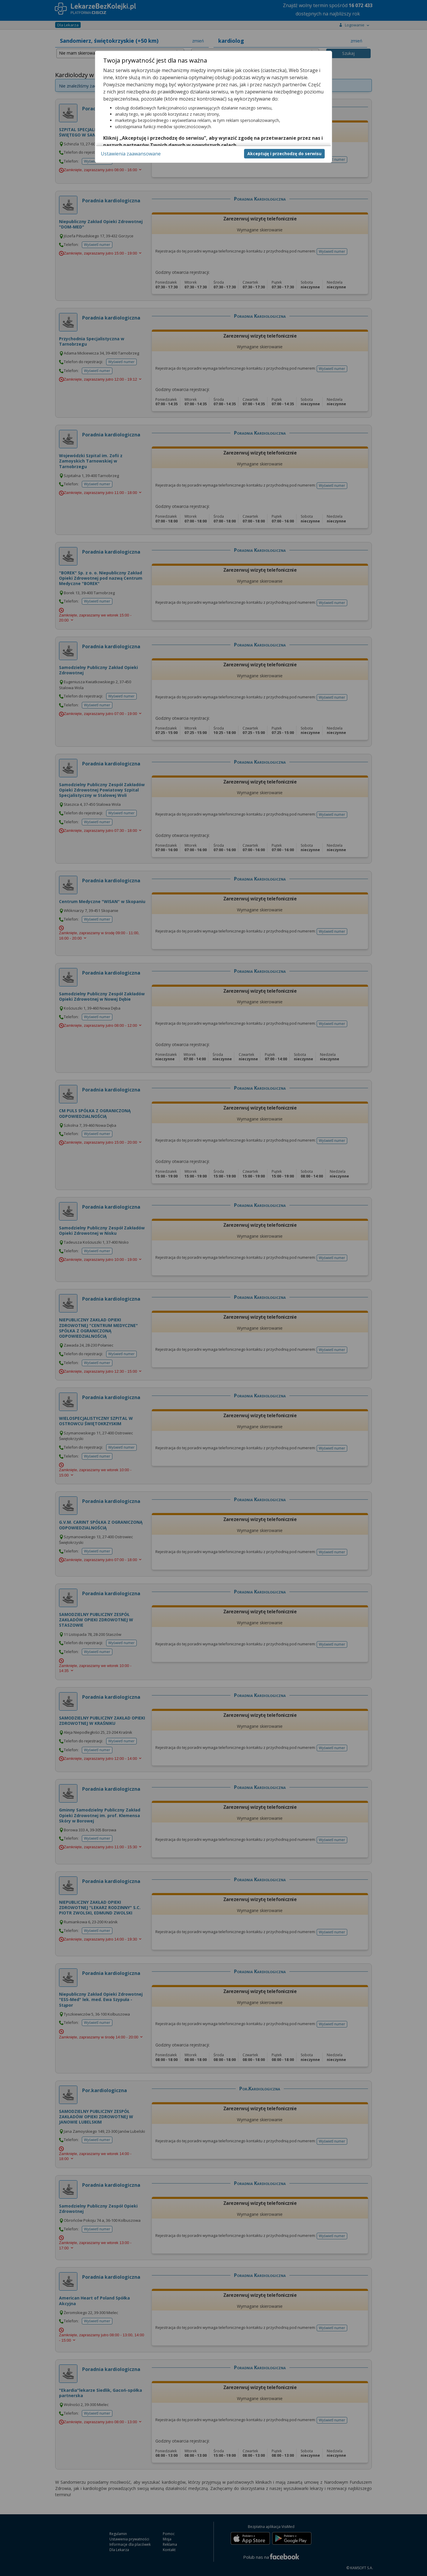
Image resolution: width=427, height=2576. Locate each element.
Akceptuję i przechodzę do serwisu (284, 153)
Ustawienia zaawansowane (131, 153)
